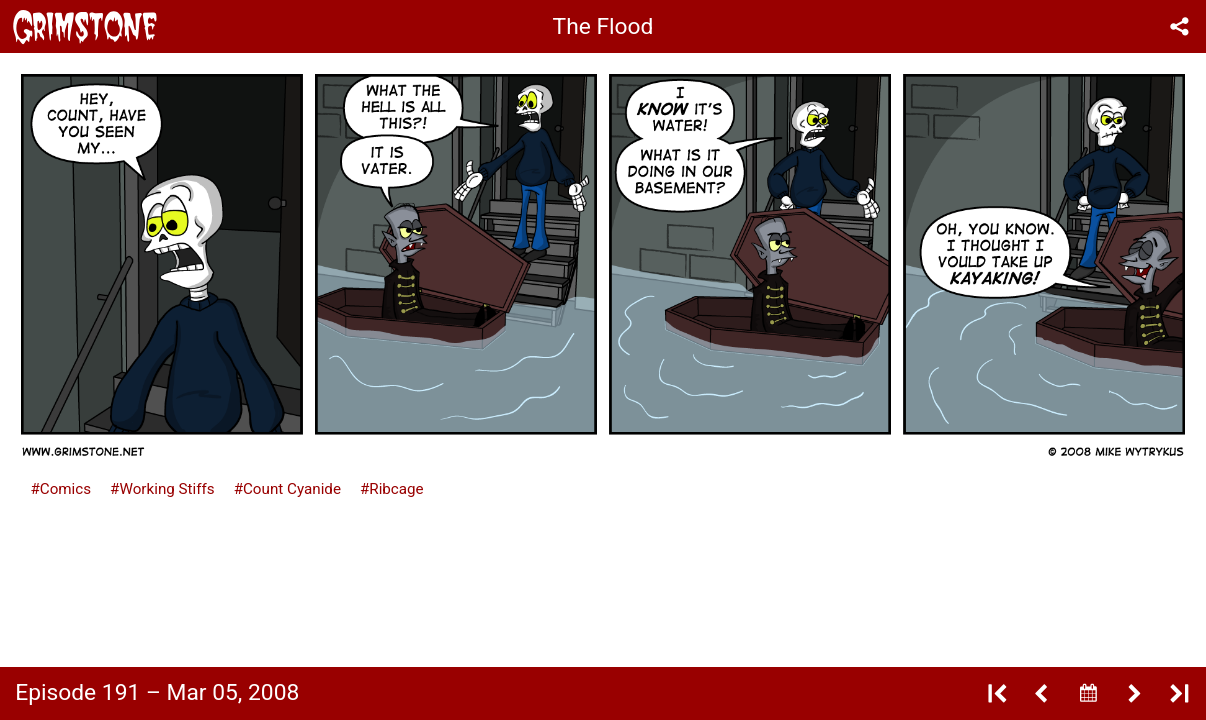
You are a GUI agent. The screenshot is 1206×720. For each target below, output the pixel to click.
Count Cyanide (292, 489)
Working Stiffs (166, 489)
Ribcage (396, 489)
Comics (65, 489)
